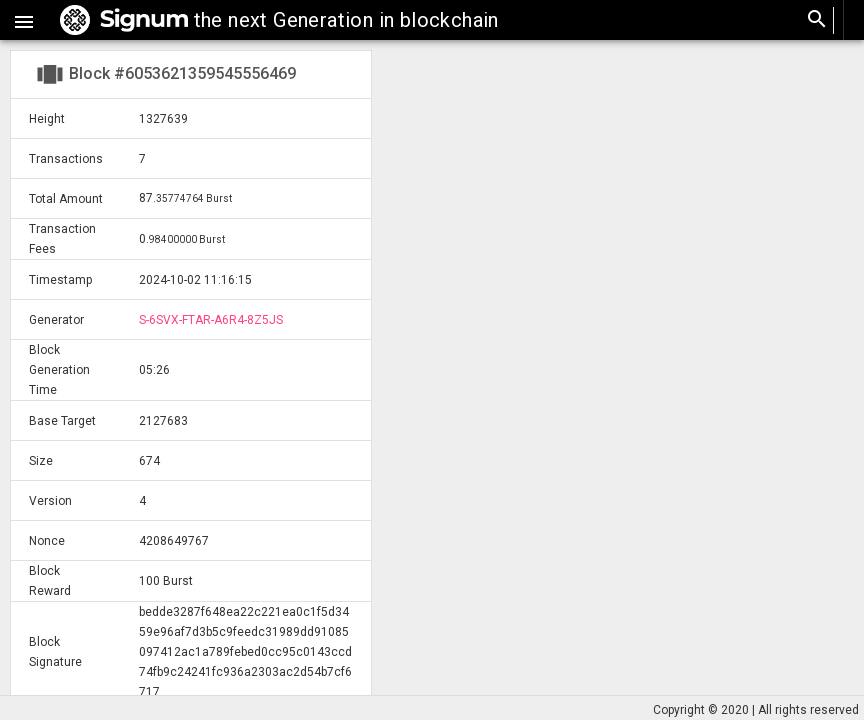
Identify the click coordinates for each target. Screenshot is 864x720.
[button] (24, 20)
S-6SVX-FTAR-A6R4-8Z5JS (211, 320)
